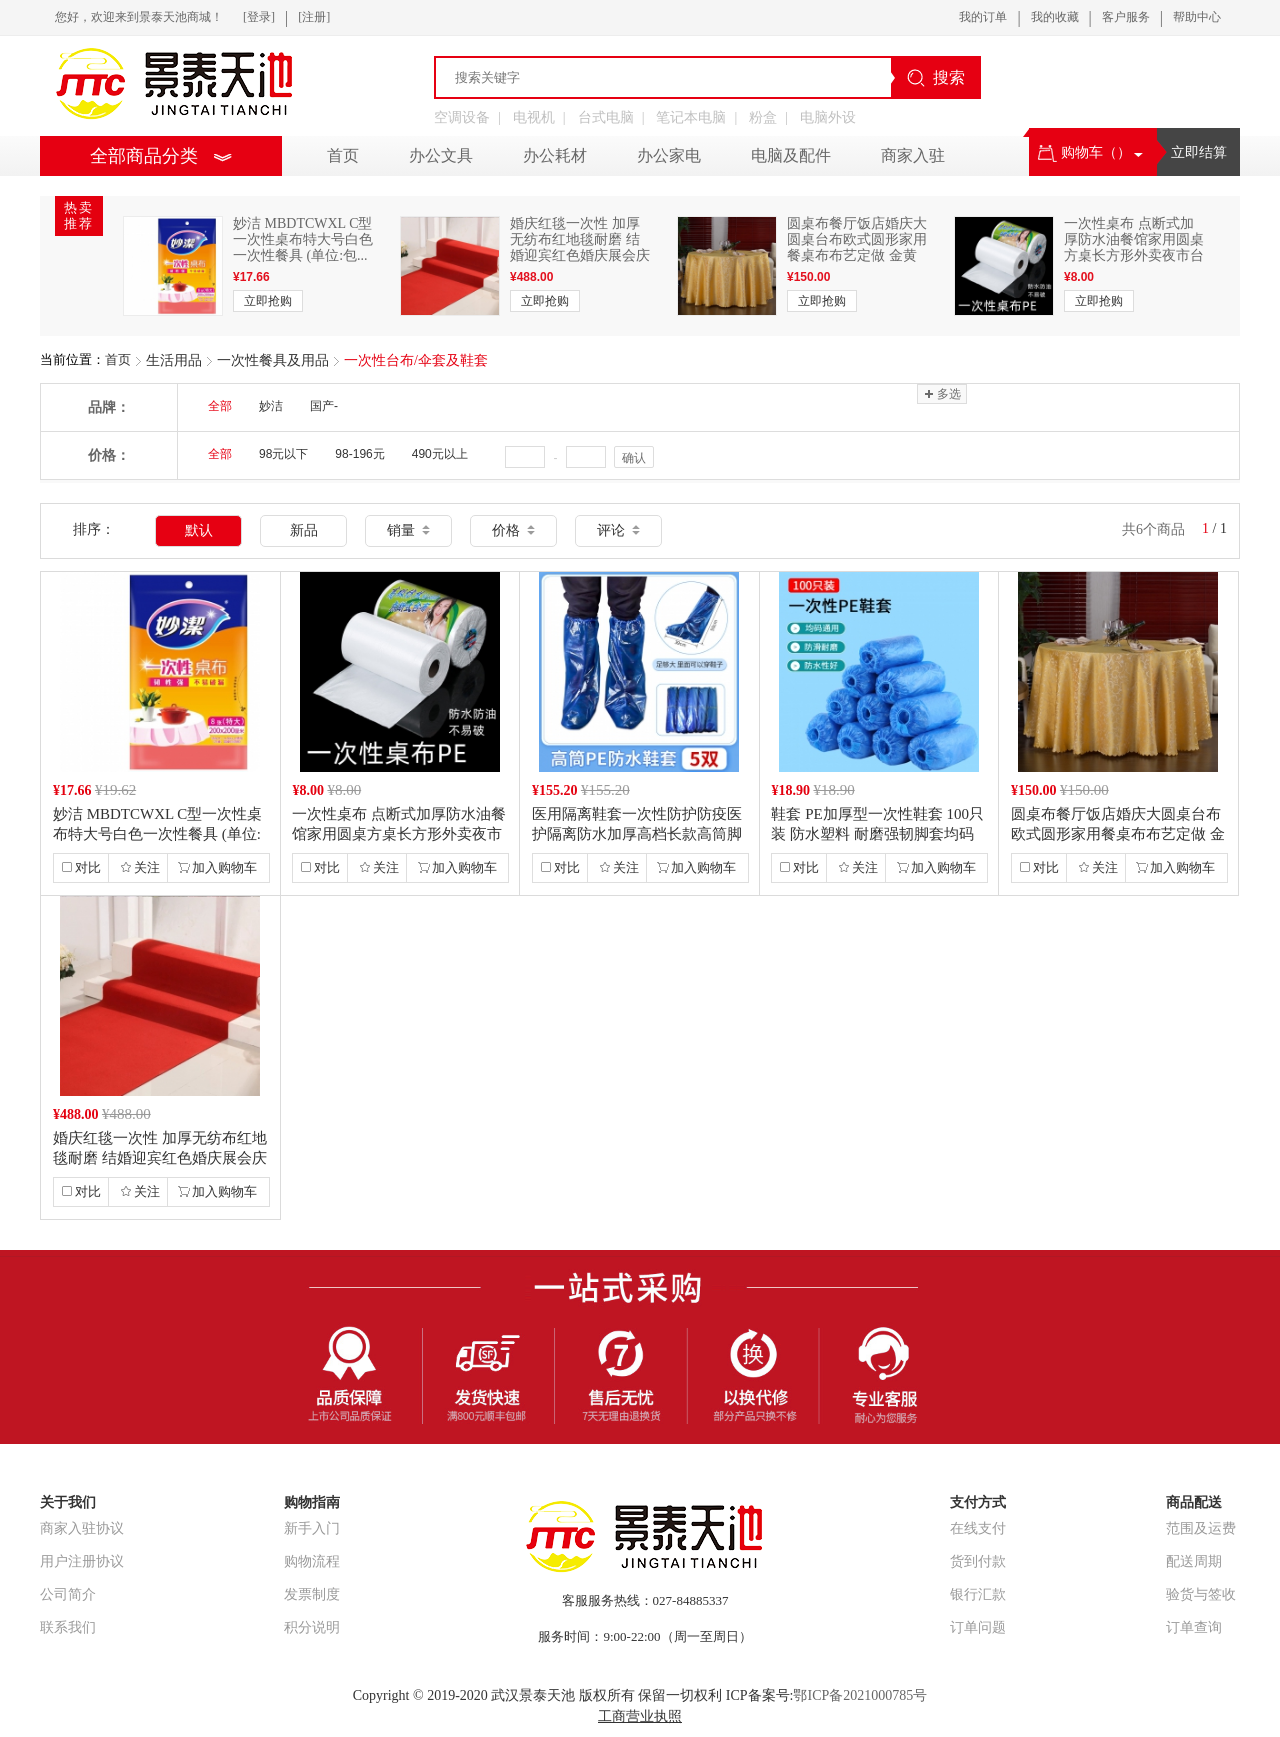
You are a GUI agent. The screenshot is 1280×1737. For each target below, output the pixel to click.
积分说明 (312, 1627)
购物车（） (1090, 152)
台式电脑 (606, 117)
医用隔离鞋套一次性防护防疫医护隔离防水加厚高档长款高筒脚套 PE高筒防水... (637, 834)
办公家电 (669, 155)
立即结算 (1199, 152)
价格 (513, 530)
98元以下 (283, 454)
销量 (408, 530)
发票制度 (312, 1594)
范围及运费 (1201, 1528)
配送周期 (1194, 1561)
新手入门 (312, 1528)
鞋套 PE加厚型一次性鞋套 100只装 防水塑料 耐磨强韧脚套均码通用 (877, 834)
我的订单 (983, 17)
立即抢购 (268, 301)
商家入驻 (913, 155)
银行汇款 (978, 1594)
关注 (140, 867)
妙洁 (271, 406)
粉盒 (763, 117)
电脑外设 (828, 117)
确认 (634, 458)
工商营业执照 (640, 1716)
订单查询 (1194, 1627)
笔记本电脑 (691, 117)
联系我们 (68, 1627)
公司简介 (68, 1594)
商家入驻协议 (82, 1528)
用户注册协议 (82, 1561)
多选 (941, 394)
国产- (324, 406)
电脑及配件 (791, 155)
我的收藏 (1055, 17)
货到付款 (978, 1561)
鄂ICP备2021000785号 (860, 1695)
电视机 (534, 117)
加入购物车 (217, 867)
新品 (304, 530)
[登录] (259, 17)
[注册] (314, 17)
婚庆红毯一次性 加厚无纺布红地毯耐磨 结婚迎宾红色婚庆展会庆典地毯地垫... (580, 247)
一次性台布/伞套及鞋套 (416, 360)
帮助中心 (1197, 17)
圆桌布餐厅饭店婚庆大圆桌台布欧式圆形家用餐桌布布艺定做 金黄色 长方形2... (857, 247)
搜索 (936, 78)
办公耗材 (555, 155)
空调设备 (462, 117)
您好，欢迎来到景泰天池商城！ (139, 17)
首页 (118, 359)
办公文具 (441, 155)
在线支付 (978, 1528)
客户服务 (1126, 17)
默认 (199, 530)
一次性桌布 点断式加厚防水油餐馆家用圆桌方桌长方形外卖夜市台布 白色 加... (1134, 247)
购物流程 (312, 1561)
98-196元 (359, 454)
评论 (618, 530)
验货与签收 (1201, 1594)
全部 (220, 406)
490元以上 (440, 454)
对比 (81, 867)
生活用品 (174, 360)
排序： (94, 529)
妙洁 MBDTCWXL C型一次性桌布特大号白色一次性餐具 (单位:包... (303, 239)
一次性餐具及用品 (273, 360)
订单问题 (978, 1627)
